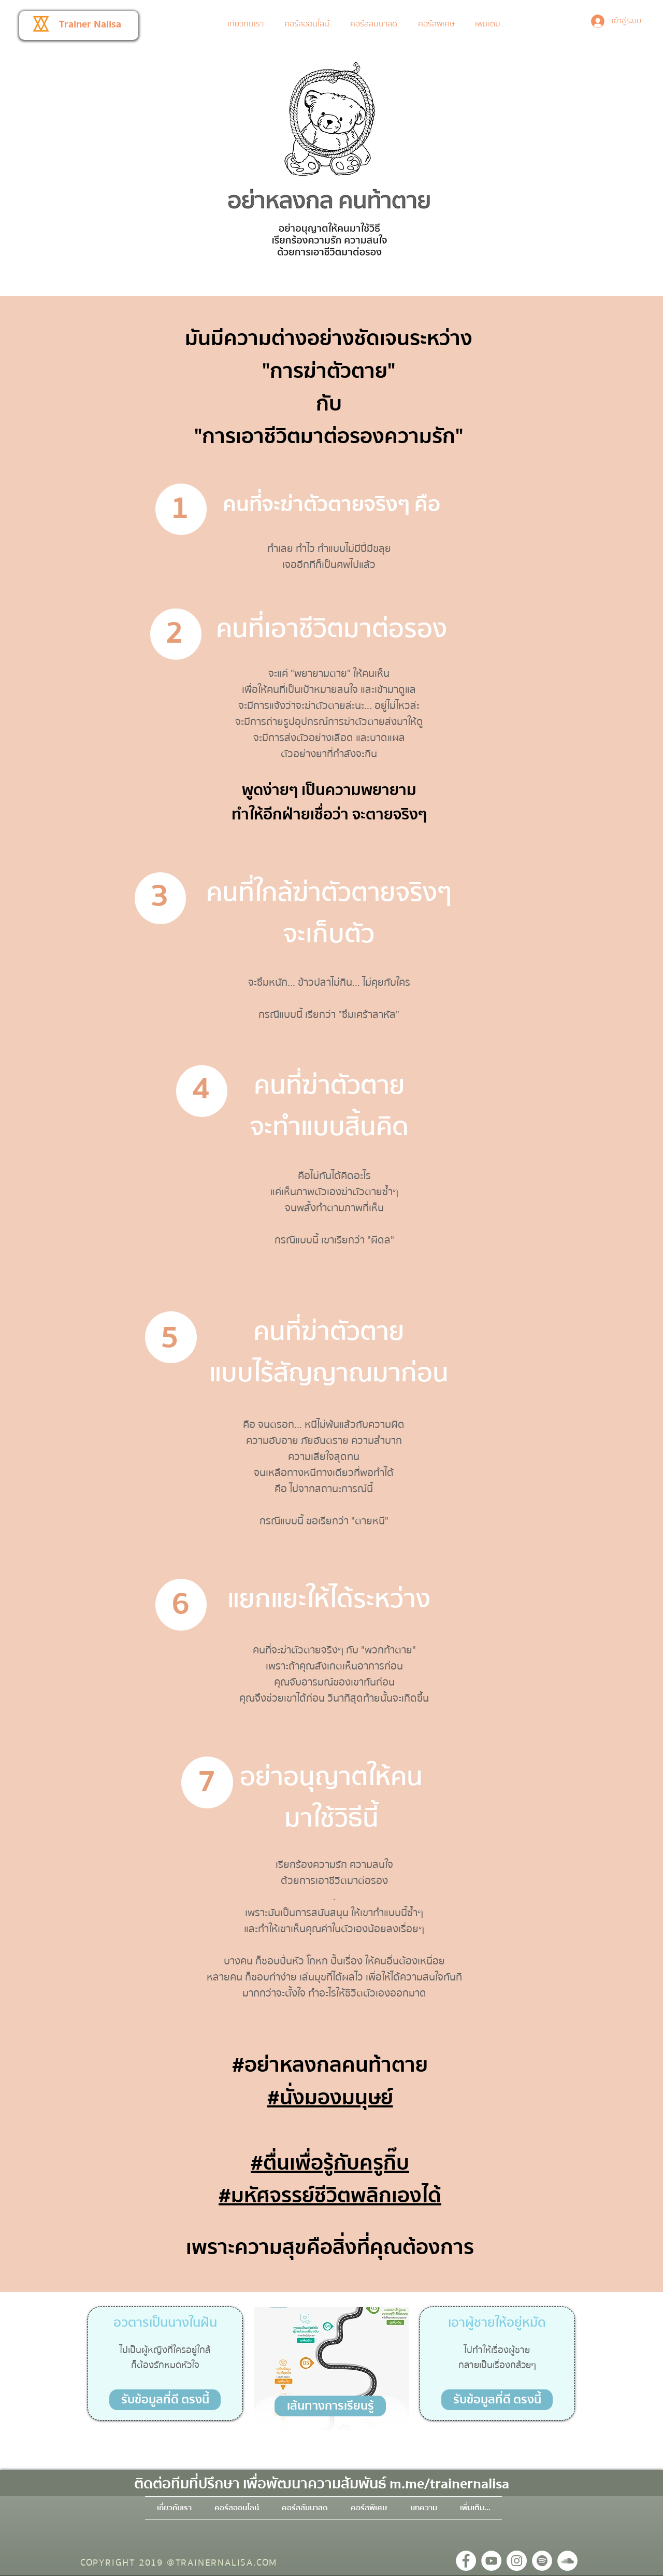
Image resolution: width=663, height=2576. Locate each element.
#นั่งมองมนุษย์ (330, 2098)
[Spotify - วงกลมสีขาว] (542, 2561)
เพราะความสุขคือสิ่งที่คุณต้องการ (330, 2247)
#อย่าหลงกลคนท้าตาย (330, 2065)
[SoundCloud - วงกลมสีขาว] (567, 2561)
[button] (309, 24)
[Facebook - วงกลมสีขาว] (466, 2561)
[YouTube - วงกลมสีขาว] (491, 2561)
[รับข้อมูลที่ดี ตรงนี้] (165, 2399)
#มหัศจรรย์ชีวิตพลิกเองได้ (330, 2195)
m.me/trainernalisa (449, 2483)
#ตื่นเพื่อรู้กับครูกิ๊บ (330, 2163)
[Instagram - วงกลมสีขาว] (517, 2561)
